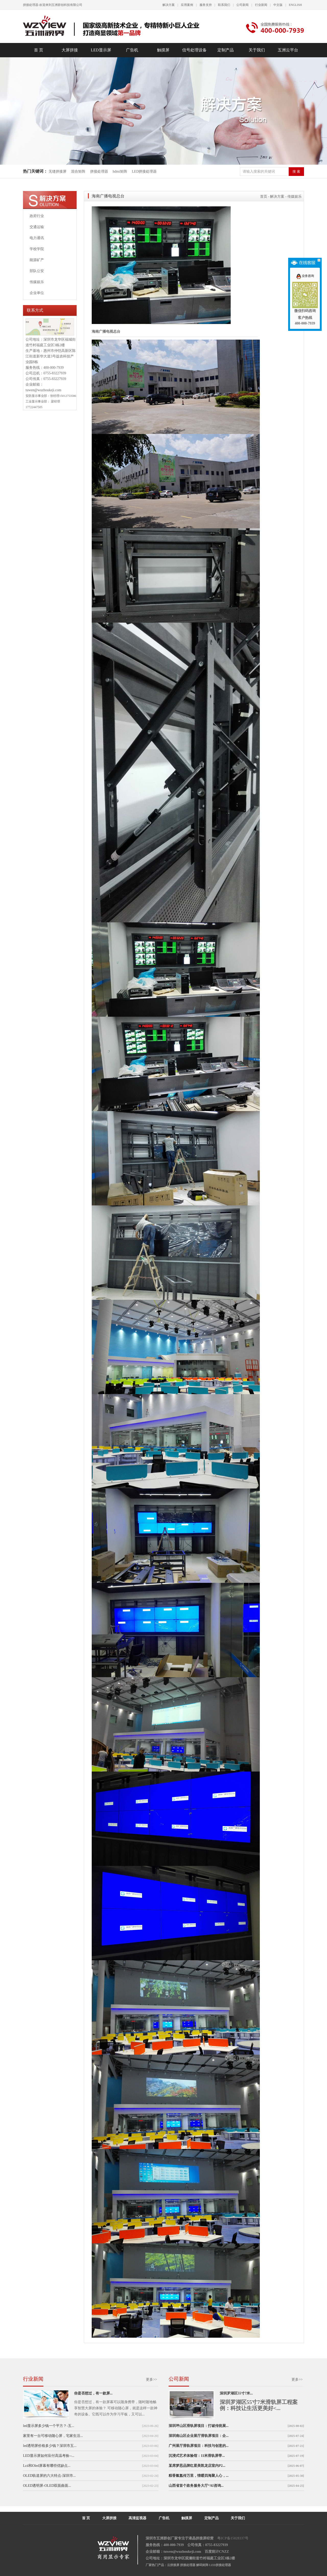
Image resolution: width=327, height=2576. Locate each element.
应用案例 (187, 5)
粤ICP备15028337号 (232, 2538)
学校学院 (37, 249)
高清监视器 (137, 2518)
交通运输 (37, 227)
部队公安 (37, 271)
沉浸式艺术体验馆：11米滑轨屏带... (197, 2456)
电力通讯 (37, 238)
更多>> (151, 2379)
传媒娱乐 (37, 282)
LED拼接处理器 (144, 171)
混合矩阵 (78, 171)
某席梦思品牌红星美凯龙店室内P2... (197, 2466)
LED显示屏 (101, 50)
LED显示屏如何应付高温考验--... (48, 2456)
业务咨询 (305, 276)
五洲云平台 (288, 50)
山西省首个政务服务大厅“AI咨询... (196, 2486)
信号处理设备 (194, 50)
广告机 (132, 50)
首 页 (38, 50)
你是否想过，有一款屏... (93, 2393)
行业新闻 (261, 5)
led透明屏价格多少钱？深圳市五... (50, 2446)
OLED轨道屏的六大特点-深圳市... (49, 2476)
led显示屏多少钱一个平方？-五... (48, 2426)
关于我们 (257, 50)
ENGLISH (295, 5)
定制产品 (225, 50)
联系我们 (224, 5)
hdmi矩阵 (120, 171)
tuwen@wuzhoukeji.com (43, 390)
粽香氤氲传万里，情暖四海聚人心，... (199, 2476)
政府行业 (37, 216)
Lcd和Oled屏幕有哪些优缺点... (46, 2466)
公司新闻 (242, 5)
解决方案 (168, 5)
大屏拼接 (70, 50)
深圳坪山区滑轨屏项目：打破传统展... (199, 2426)
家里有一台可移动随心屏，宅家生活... (53, 2436)
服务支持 (206, 5)
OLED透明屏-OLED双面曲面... (47, 2486)
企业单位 (37, 293)
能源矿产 (37, 260)
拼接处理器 (99, 171)
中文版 (278, 5)
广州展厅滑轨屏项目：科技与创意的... (199, 2446)
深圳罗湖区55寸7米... (236, 2393)
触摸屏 (163, 50)
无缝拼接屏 (58, 171)
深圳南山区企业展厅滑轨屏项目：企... (199, 2436)
